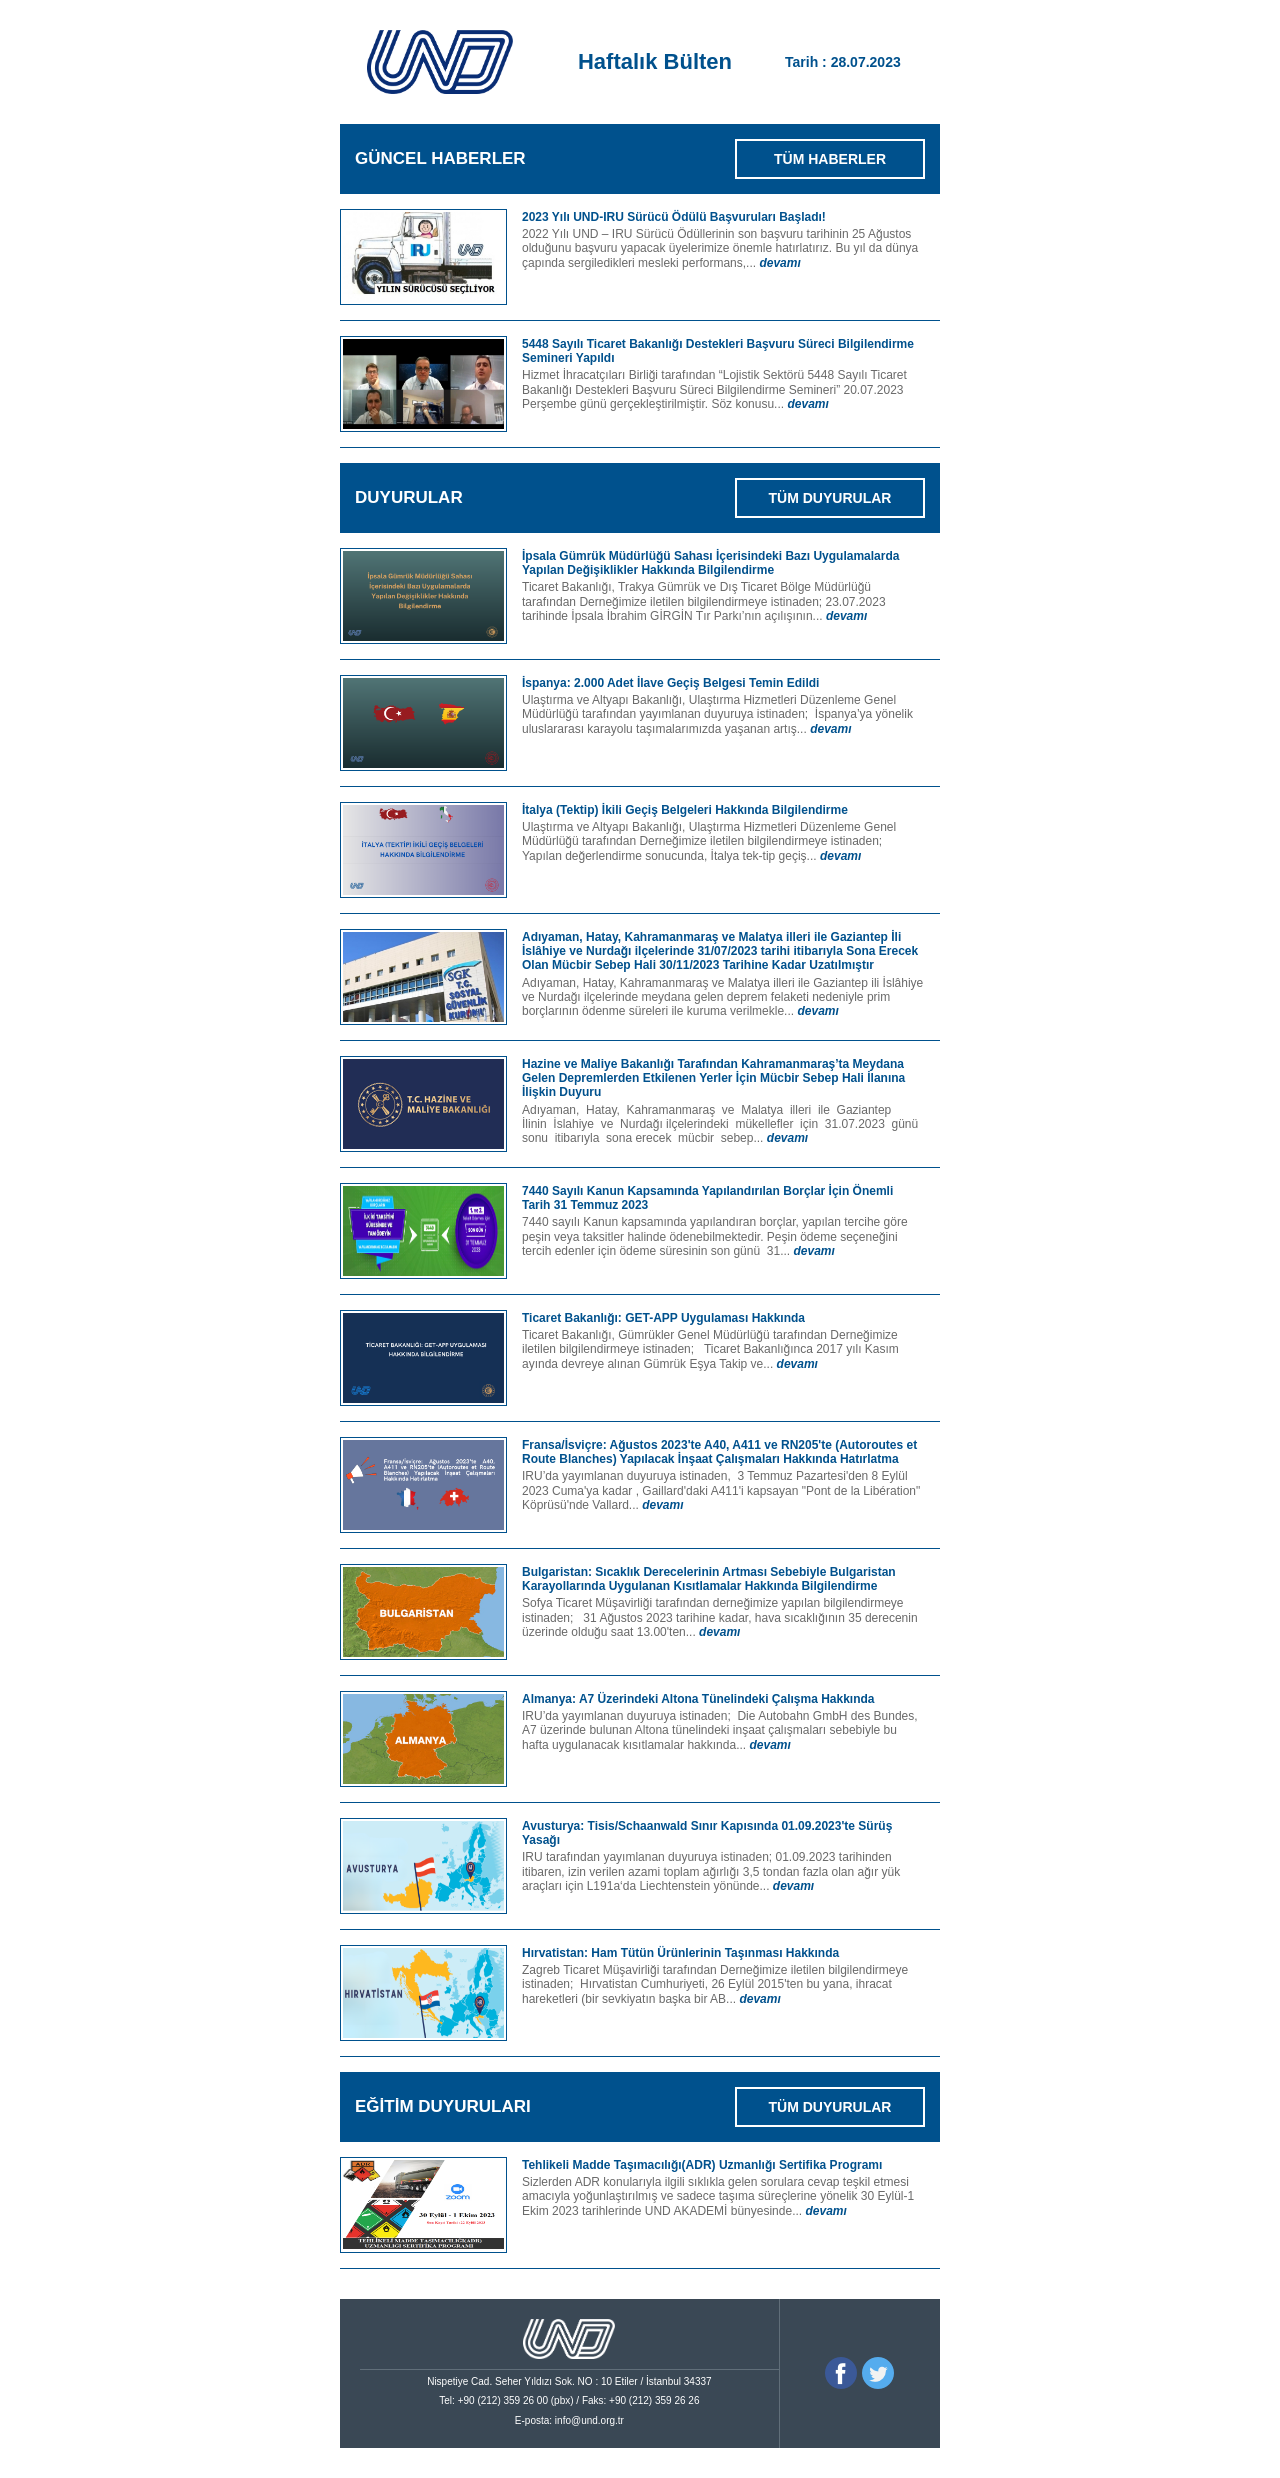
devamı (779, 263)
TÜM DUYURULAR (830, 498)
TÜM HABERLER (830, 159)
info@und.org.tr (589, 2420)
